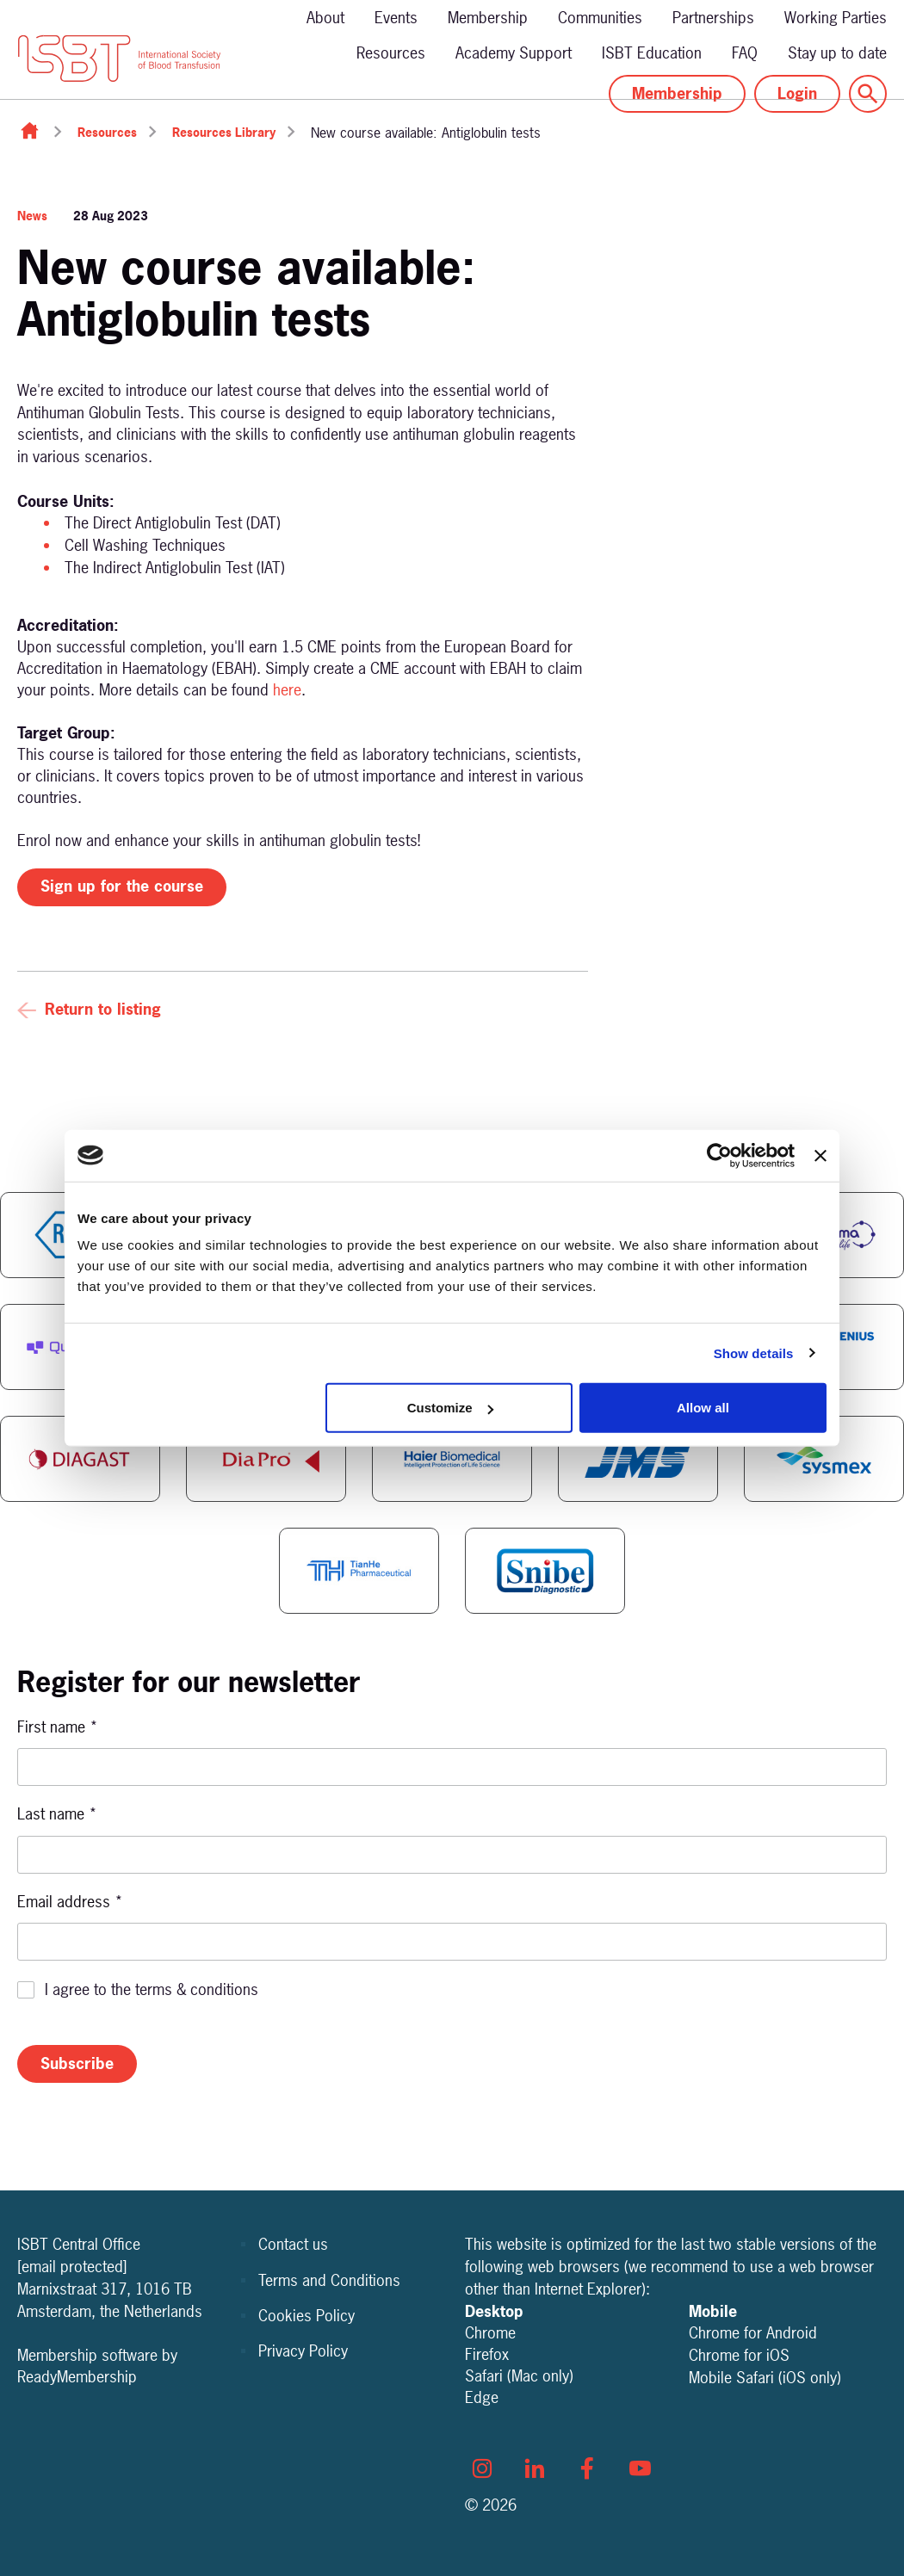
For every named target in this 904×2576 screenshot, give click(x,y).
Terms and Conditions (329, 2280)
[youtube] (639, 2468)
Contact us (293, 2244)
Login (797, 93)
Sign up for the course (121, 886)
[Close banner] (820, 1155)
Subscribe (77, 2063)
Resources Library (224, 132)
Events (396, 17)
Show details (754, 1352)
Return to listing (103, 1009)
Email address (70, 1901)
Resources (390, 53)
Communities (600, 17)
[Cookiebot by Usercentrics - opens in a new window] (719, 1155)
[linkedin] (534, 2468)
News (32, 215)
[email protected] (72, 2266)
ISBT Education (652, 53)
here (287, 690)
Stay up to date (837, 53)
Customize (450, 1407)
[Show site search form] (868, 94)
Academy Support (513, 53)
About (325, 17)
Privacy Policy (303, 2351)
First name (57, 1727)
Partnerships (713, 17)
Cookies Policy (306, 2315)
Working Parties (835, 17)
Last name (57, 1814)
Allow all (703, 1407)
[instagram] (482, 2468)
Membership (488, 17)
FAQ (745, 53)
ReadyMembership (77, 2377)
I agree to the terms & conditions (151, 1989)
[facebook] (587, 2468)
